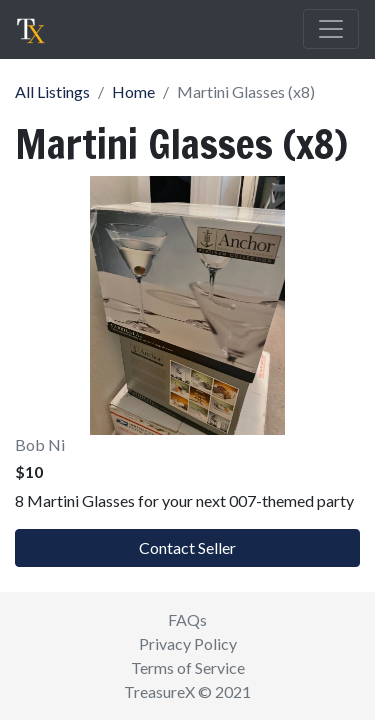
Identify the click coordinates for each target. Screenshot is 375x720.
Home (133, 91)
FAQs (187, 619)
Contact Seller (187, 547)
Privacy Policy (188, 643)
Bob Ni (40, 444)
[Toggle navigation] (331, 29)
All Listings (52, 91)
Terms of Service (188, 667)
